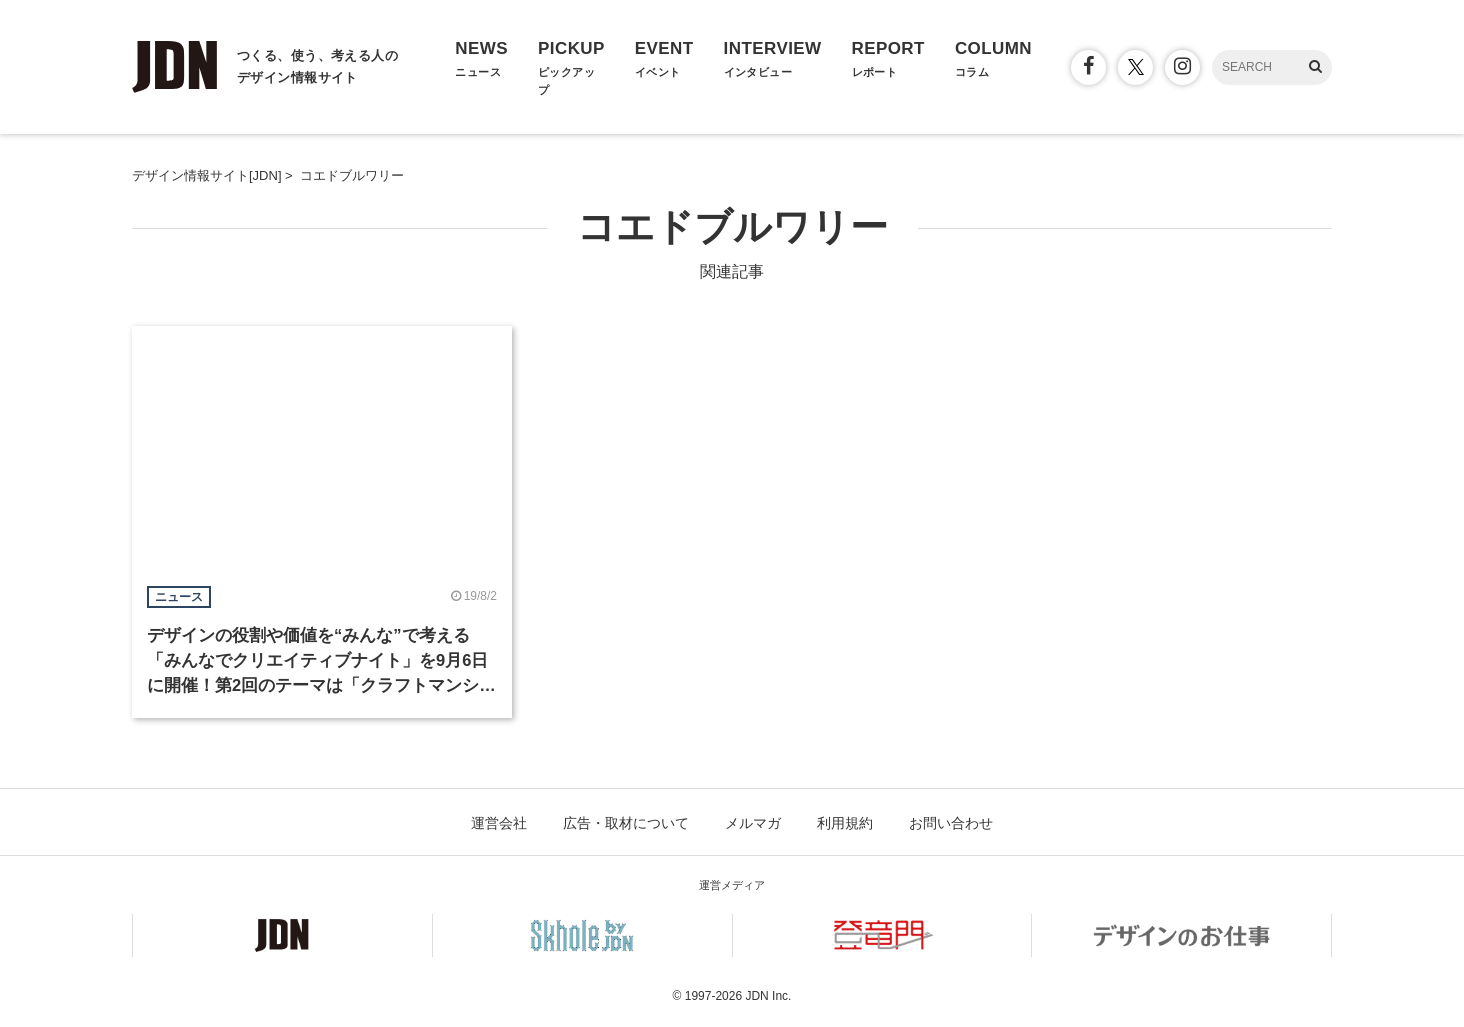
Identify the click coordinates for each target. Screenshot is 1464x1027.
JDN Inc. (768, 996)
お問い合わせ (951, 823)
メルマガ (753, 823)
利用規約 (845, 823)
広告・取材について (626, 823)
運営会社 (499, 823)
